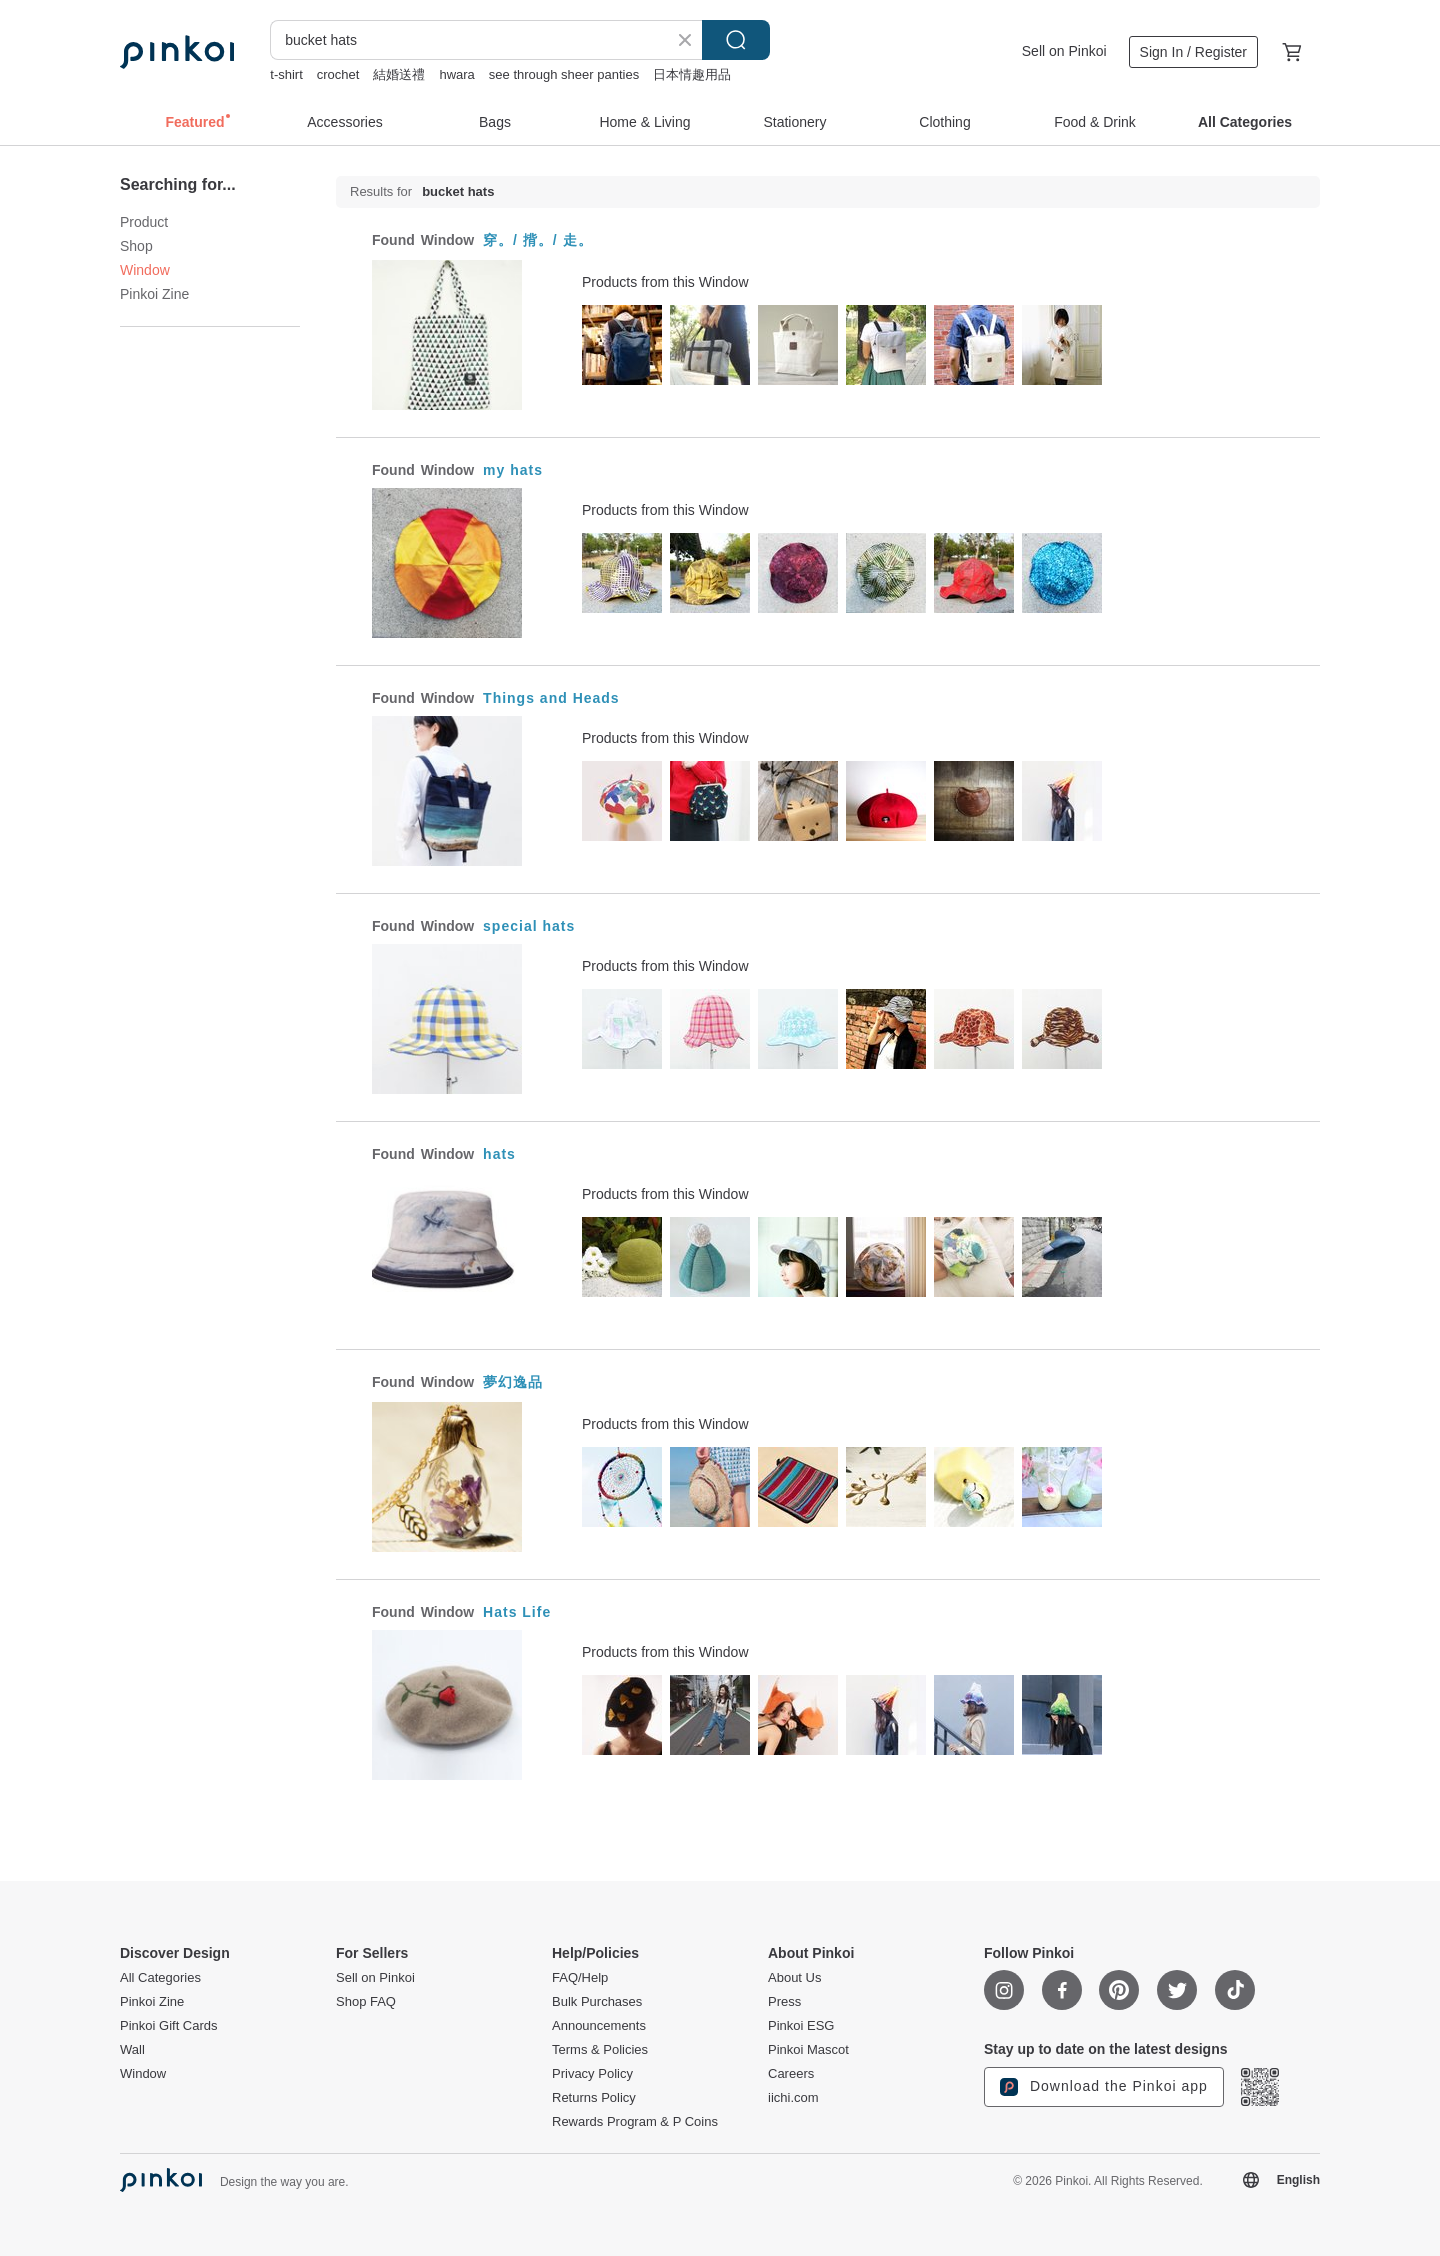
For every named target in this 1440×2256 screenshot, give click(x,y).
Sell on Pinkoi (1064, 51)
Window (143, 2074)
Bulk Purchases (597, 2002)
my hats (513, 470)
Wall (132, 2050)
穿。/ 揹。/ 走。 (538, 240)
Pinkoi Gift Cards (169, 2026)
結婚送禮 (399, 74)
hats (499, 1154)
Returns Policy (594, 2098)
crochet (338, 74)
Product (144, 222)
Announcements (599, 2026)
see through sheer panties (564, 74)
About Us (794, 1978)
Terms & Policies (600, 2050)
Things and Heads (551, 698)
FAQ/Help (580, 1978)
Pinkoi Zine (154, 294)
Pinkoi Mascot (808, 2050)
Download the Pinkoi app (1104, 2087)
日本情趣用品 (692, 74)
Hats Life (517, 1612)
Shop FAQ (366, 2002)
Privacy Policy (592, 2074)
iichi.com (793, 2098)
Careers (791, 2074)
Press (784, 2002)
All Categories (160, 1978)
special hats (529, 926)
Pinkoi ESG (801, 2026)
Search (736, 40)
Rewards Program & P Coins (635, 2122)
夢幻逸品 (513, 1382)
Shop (136, 246)
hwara (456, 74)
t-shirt (286, 74)
